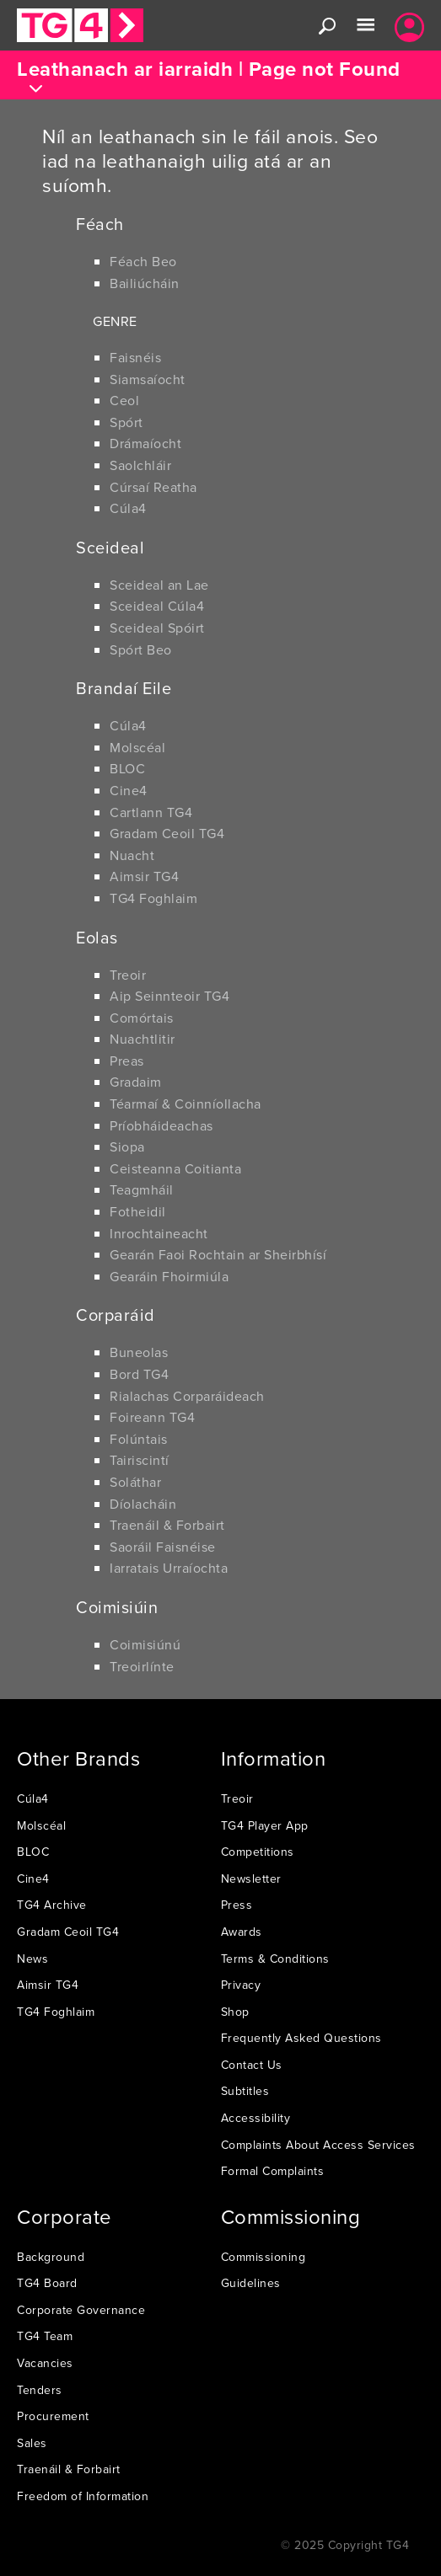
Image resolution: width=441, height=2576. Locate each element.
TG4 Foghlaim (153, 898)
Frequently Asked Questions (301, 2037)
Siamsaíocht (148, 379)
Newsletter (251, 1878)
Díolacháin (143, 1503)
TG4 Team (45, 2335)
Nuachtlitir (142, 1038)
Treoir (128, 974)
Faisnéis (135, 357)
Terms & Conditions (275, 1958)
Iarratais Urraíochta (169, 1567)
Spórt (126, 422)
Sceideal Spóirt (157, 627)
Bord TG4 (139, 1374)
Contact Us (251, 2064)
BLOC (127, 768)
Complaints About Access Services (318, 2144)
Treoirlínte (142, 1666)
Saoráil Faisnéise (163, 1546)
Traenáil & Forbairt (167, 1524)
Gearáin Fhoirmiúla (169, 1276)
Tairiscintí (139, 1460)
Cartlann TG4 (151, 812)
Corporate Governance (81, 2309)
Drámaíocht (145, 443)
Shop (235, 2011)
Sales (32, 2442)
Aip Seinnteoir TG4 (169, 995)
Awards (241, 1931)
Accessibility (256, 2117)
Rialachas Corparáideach (187, 1396)
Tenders (39, 2389)
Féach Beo (143, 261)
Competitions (257, 1851)
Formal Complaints (273, 2170)
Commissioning (263, 2256)
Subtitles (245, 2090)
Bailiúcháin (145, 283)
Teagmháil (142, 1189)
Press (237, 1904)
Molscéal (137, 747)
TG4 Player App (265, 1825)
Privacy (241, 1984)
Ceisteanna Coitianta (175, 1168)
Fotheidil (138, 1211)
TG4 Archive (52, 1904)
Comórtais (142, 1017)
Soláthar (135, 1481)
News (32, 1958)
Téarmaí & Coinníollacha (185, 1103)
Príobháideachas (161, 1125)
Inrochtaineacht (159, 1233)
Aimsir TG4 (144, 876)
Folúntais (139, 1439)
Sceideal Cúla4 (157, 605)
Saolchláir (140, 465)
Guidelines (251, 2282)
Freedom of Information (82, 2496)
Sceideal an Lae (159, 584)
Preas (127, 1060)
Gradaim (136, 1081)
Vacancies (45, 2362)
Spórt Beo (141, 649)
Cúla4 (128, 508)
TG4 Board (47, 2282)
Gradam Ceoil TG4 (167, 833)
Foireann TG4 (152, 1417)
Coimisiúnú (145, 1644)
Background (50, 2256)
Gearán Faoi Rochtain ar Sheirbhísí (218, 1254)
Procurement (53, 2416)
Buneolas (139, 1352)
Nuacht (132, 855)
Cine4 (129, 790)
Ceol (124, 400)
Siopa (127, 1146)
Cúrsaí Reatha (153, 487)
